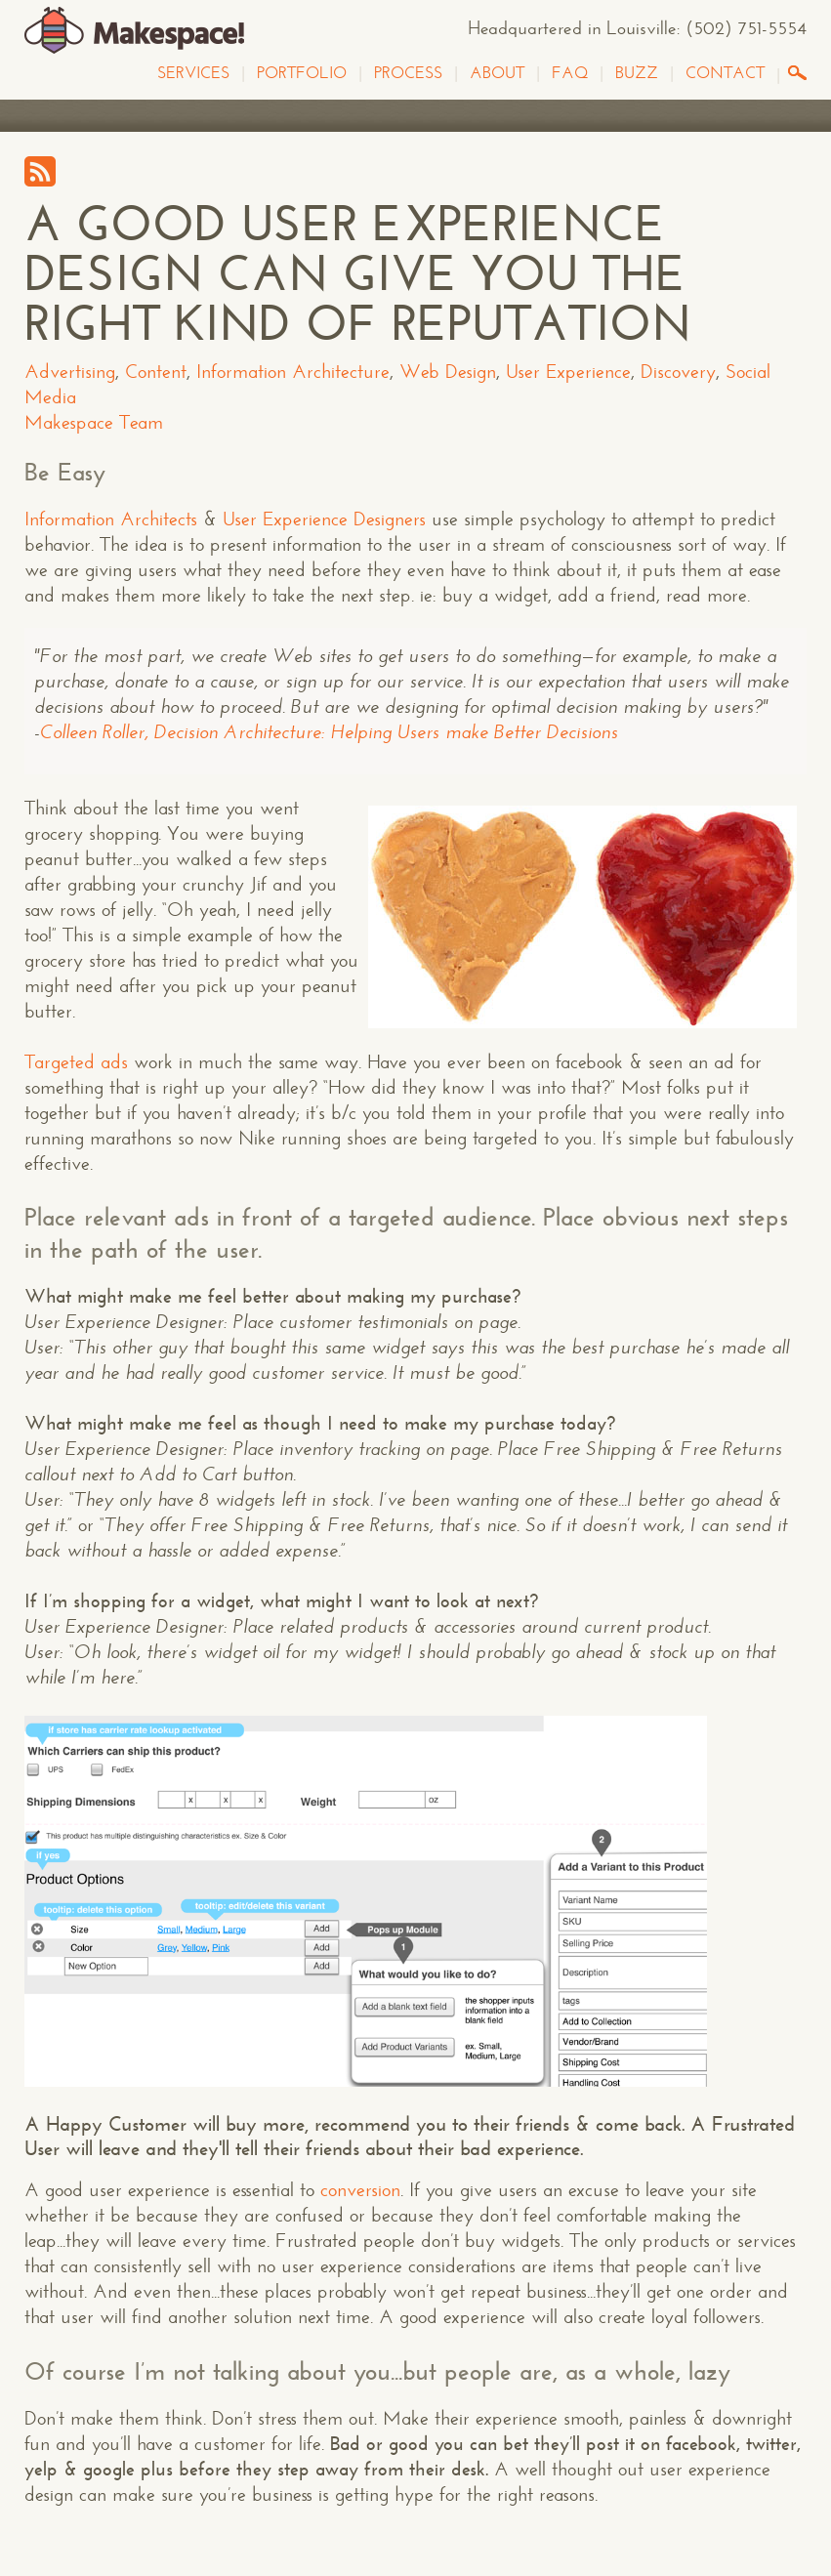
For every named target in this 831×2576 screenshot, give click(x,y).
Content (156, 371)
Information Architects (110, 519)
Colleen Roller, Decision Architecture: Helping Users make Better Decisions (329, 732)
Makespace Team (93, 422)
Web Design (447, 371)
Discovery (678, 371)
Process (408, 73)
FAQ (570, 73)
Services (193, 73)
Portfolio (302, 73)
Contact (725, 73)
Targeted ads (76, 1062)
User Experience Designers (324, 519)
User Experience (568, 371)
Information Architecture (293, 371)
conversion (360, 2190)
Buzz (636, 73)
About (497, 73)
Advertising (69, 371)
